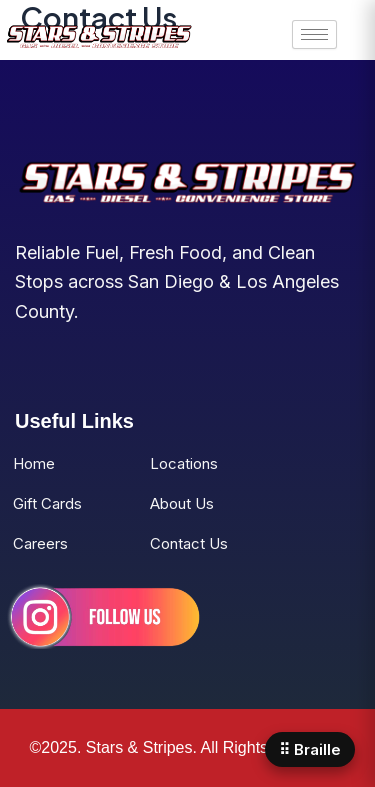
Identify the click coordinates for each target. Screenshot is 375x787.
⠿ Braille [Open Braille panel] (310, 749)
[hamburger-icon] (314, 34)
